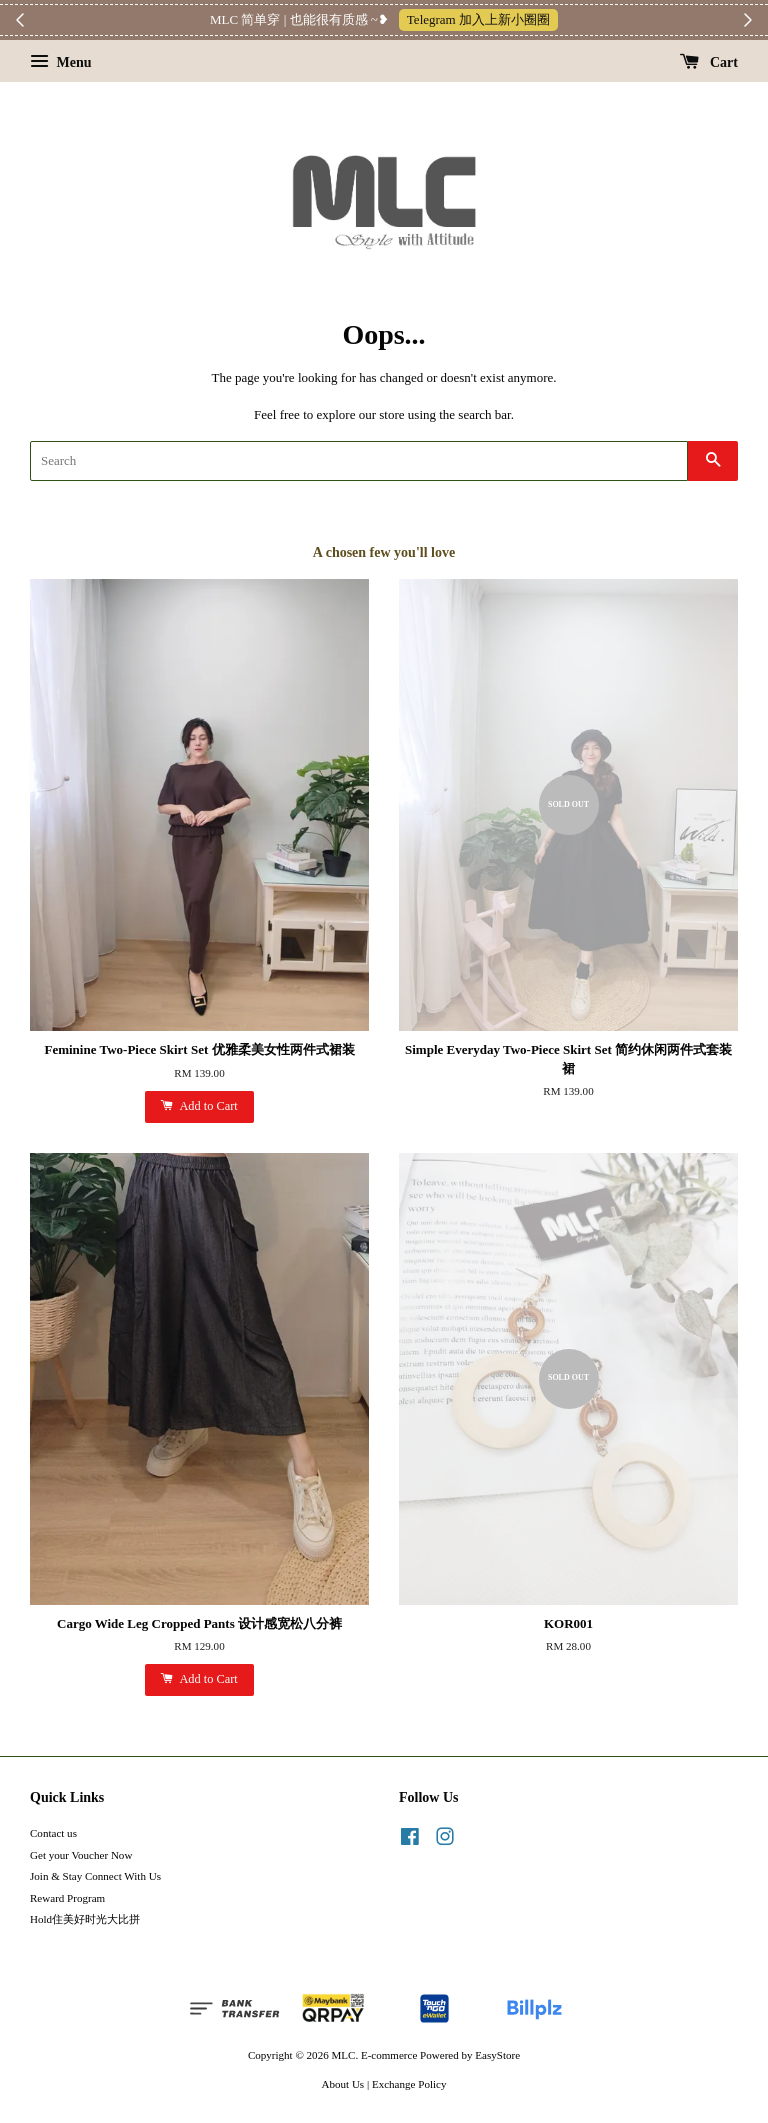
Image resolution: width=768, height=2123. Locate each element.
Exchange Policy (409, 2084)
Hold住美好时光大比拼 (85, 1919)
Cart (709, 62)
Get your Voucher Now (81, 1855)
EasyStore (497, 2055)
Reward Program (67, 1898)
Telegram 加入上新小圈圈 (478, 19)
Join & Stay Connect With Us (95, 1876)
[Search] (359, 461)
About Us (343, 2084)
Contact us (53, 1833)
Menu (61, 62)
